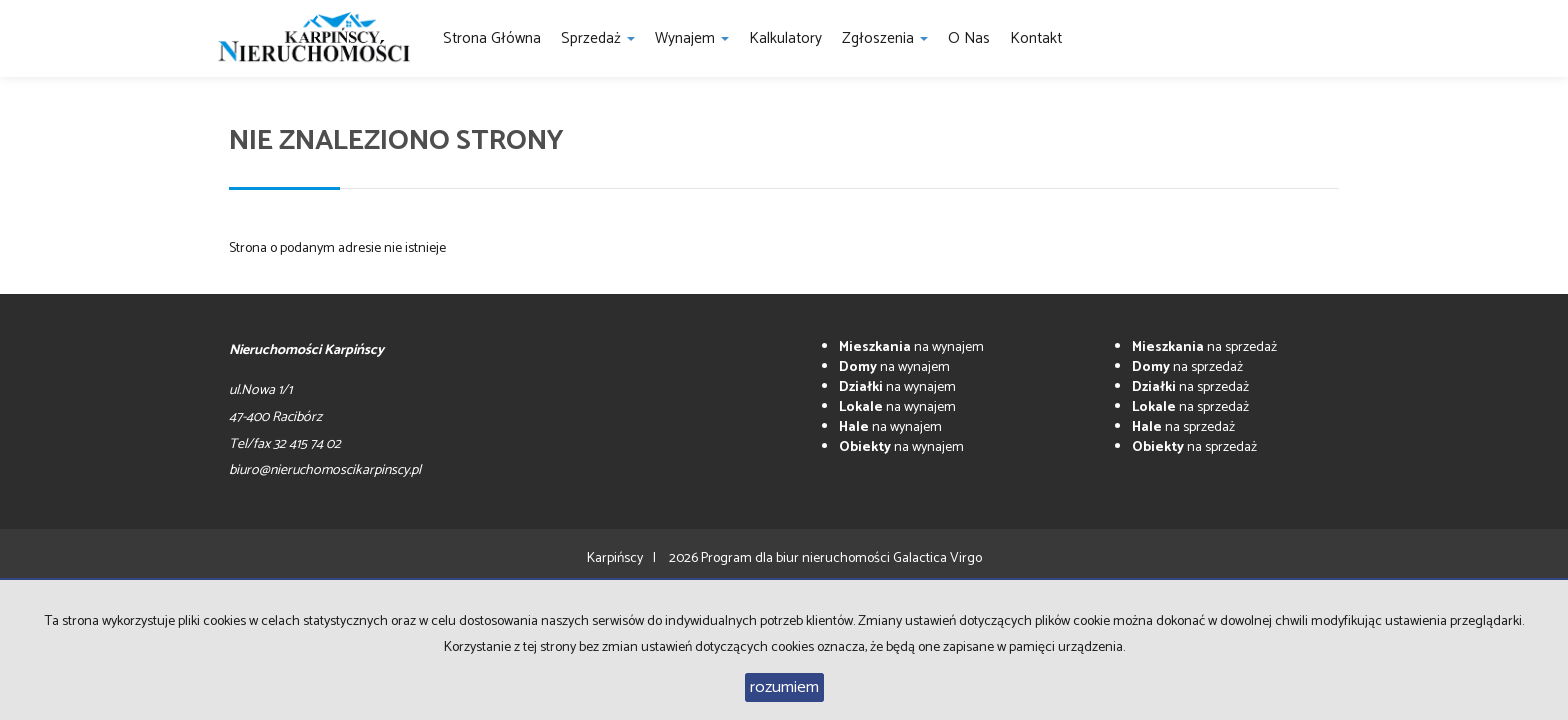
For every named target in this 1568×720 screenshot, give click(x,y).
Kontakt (1036, 38)
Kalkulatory (785, 38)
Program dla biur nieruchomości (797, 558)
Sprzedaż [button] (598, 38)
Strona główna (492, 38)
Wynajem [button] (692, 38)
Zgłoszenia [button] (885, 38)
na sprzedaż (1204, 347)
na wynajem (911, 347)
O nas (969, 38)
